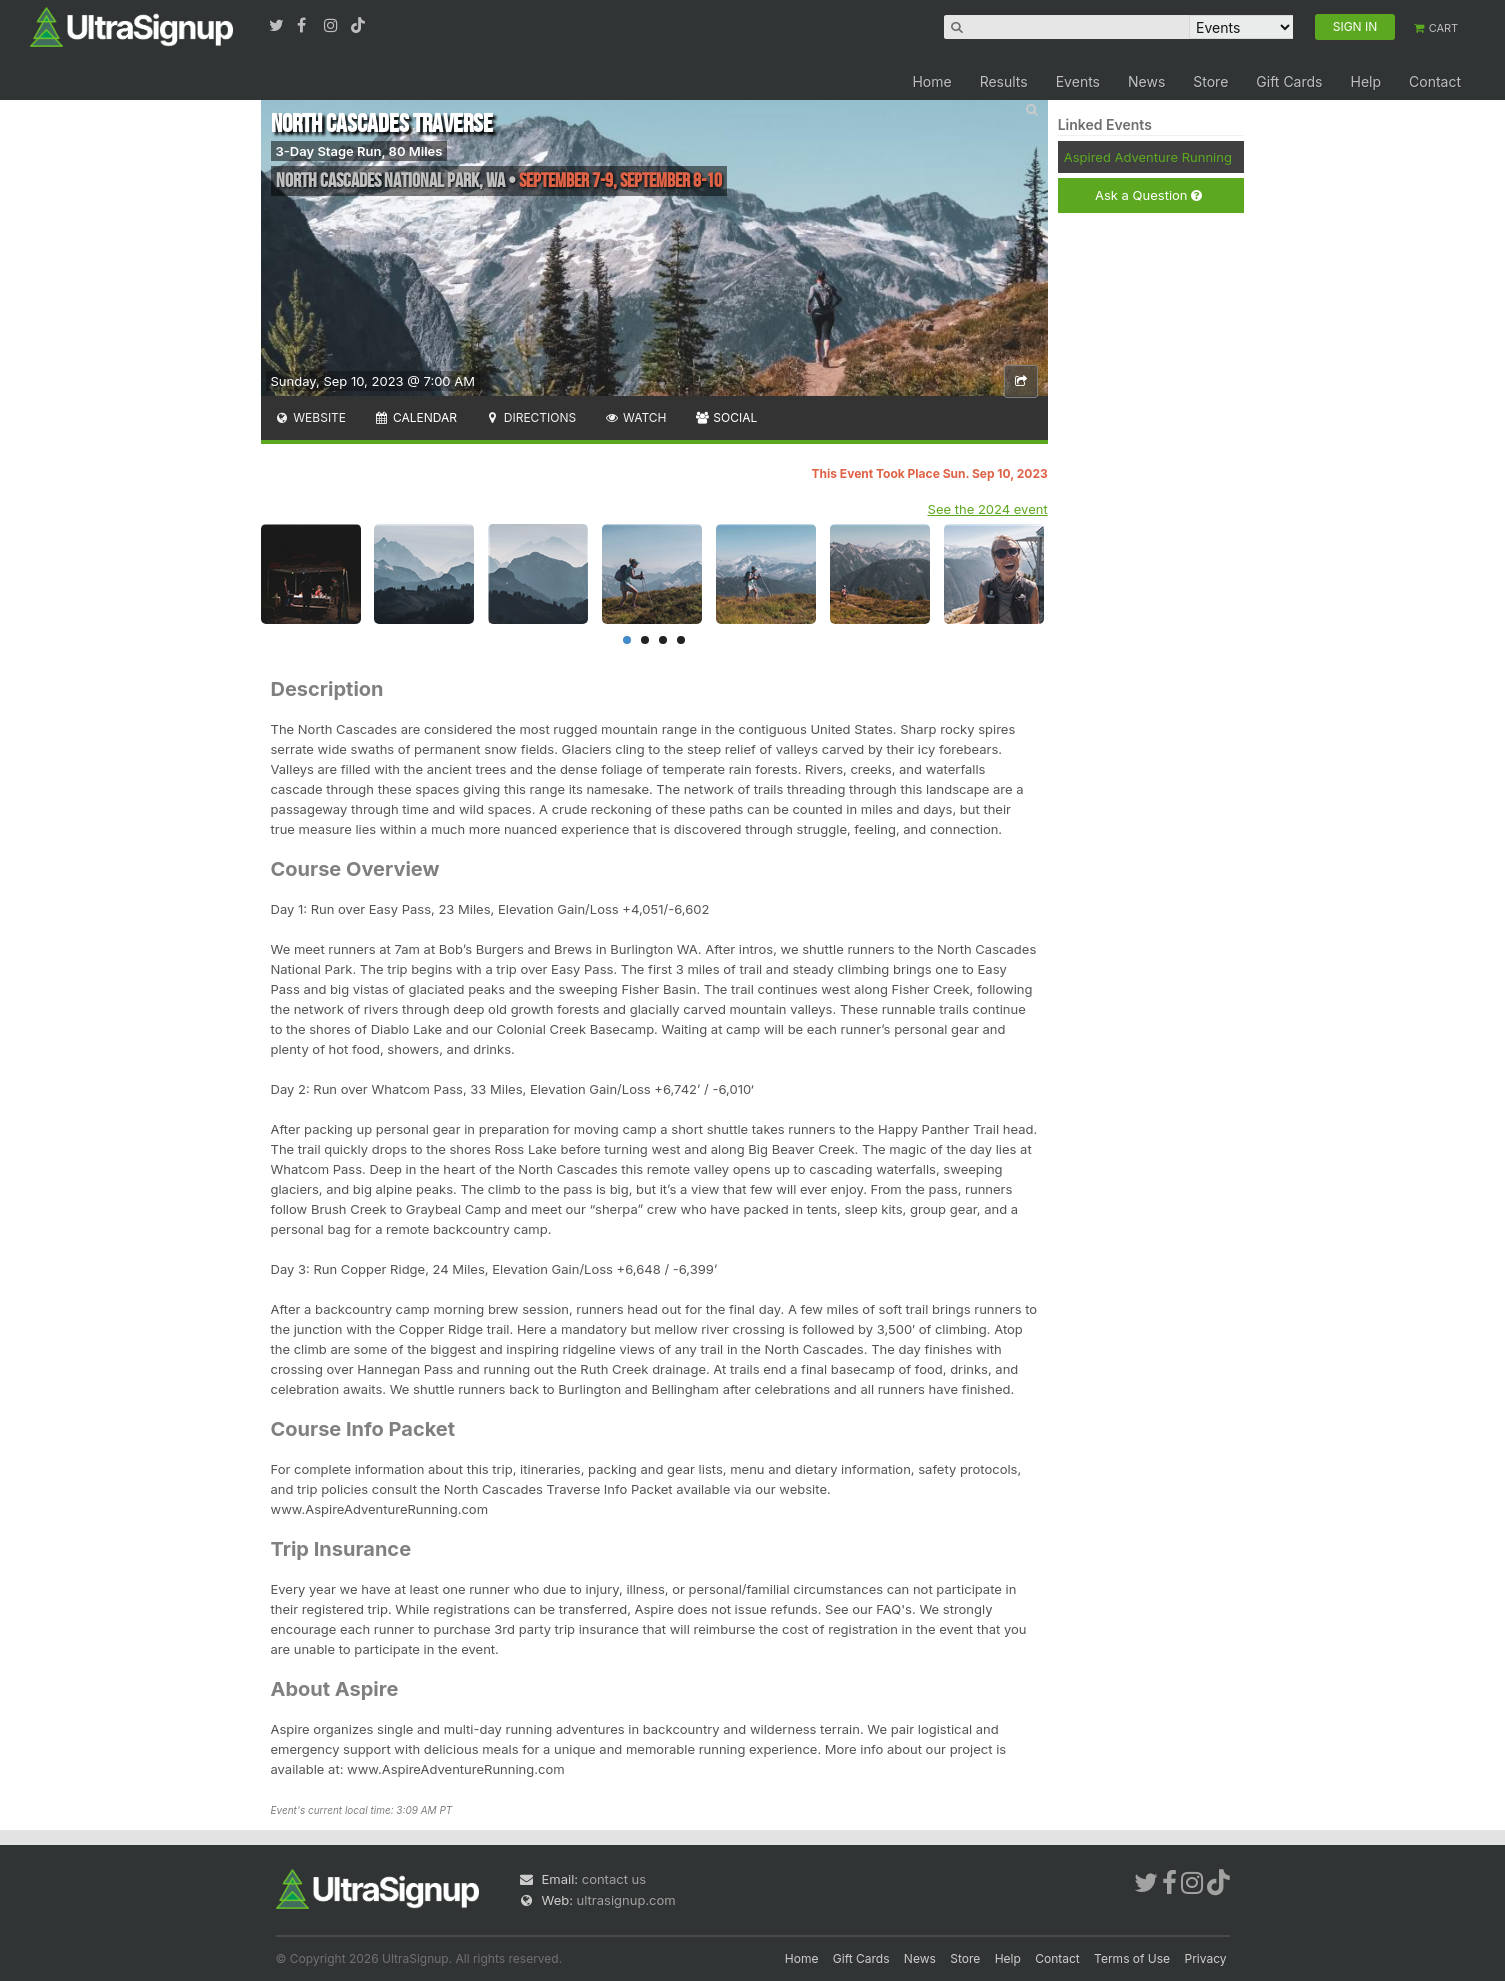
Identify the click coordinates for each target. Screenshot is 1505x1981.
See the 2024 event (988, 509)
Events (1078, 81)
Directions (530, 417)
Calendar (415, 417)
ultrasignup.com (626, 1900)
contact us (614, 1879)
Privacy (1206, 1958)
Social (726, 417)
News (1146, 81)
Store (1210, 81)
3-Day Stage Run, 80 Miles (359, 151)
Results (1004, 81)
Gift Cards (1289, 81)
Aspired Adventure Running (1148, 157)
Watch (635, 417)
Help (1365, 81)
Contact (1435, 81)
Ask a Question (1148, 195)
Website (311, 417)
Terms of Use (1132, 1958)
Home (931, 81)
